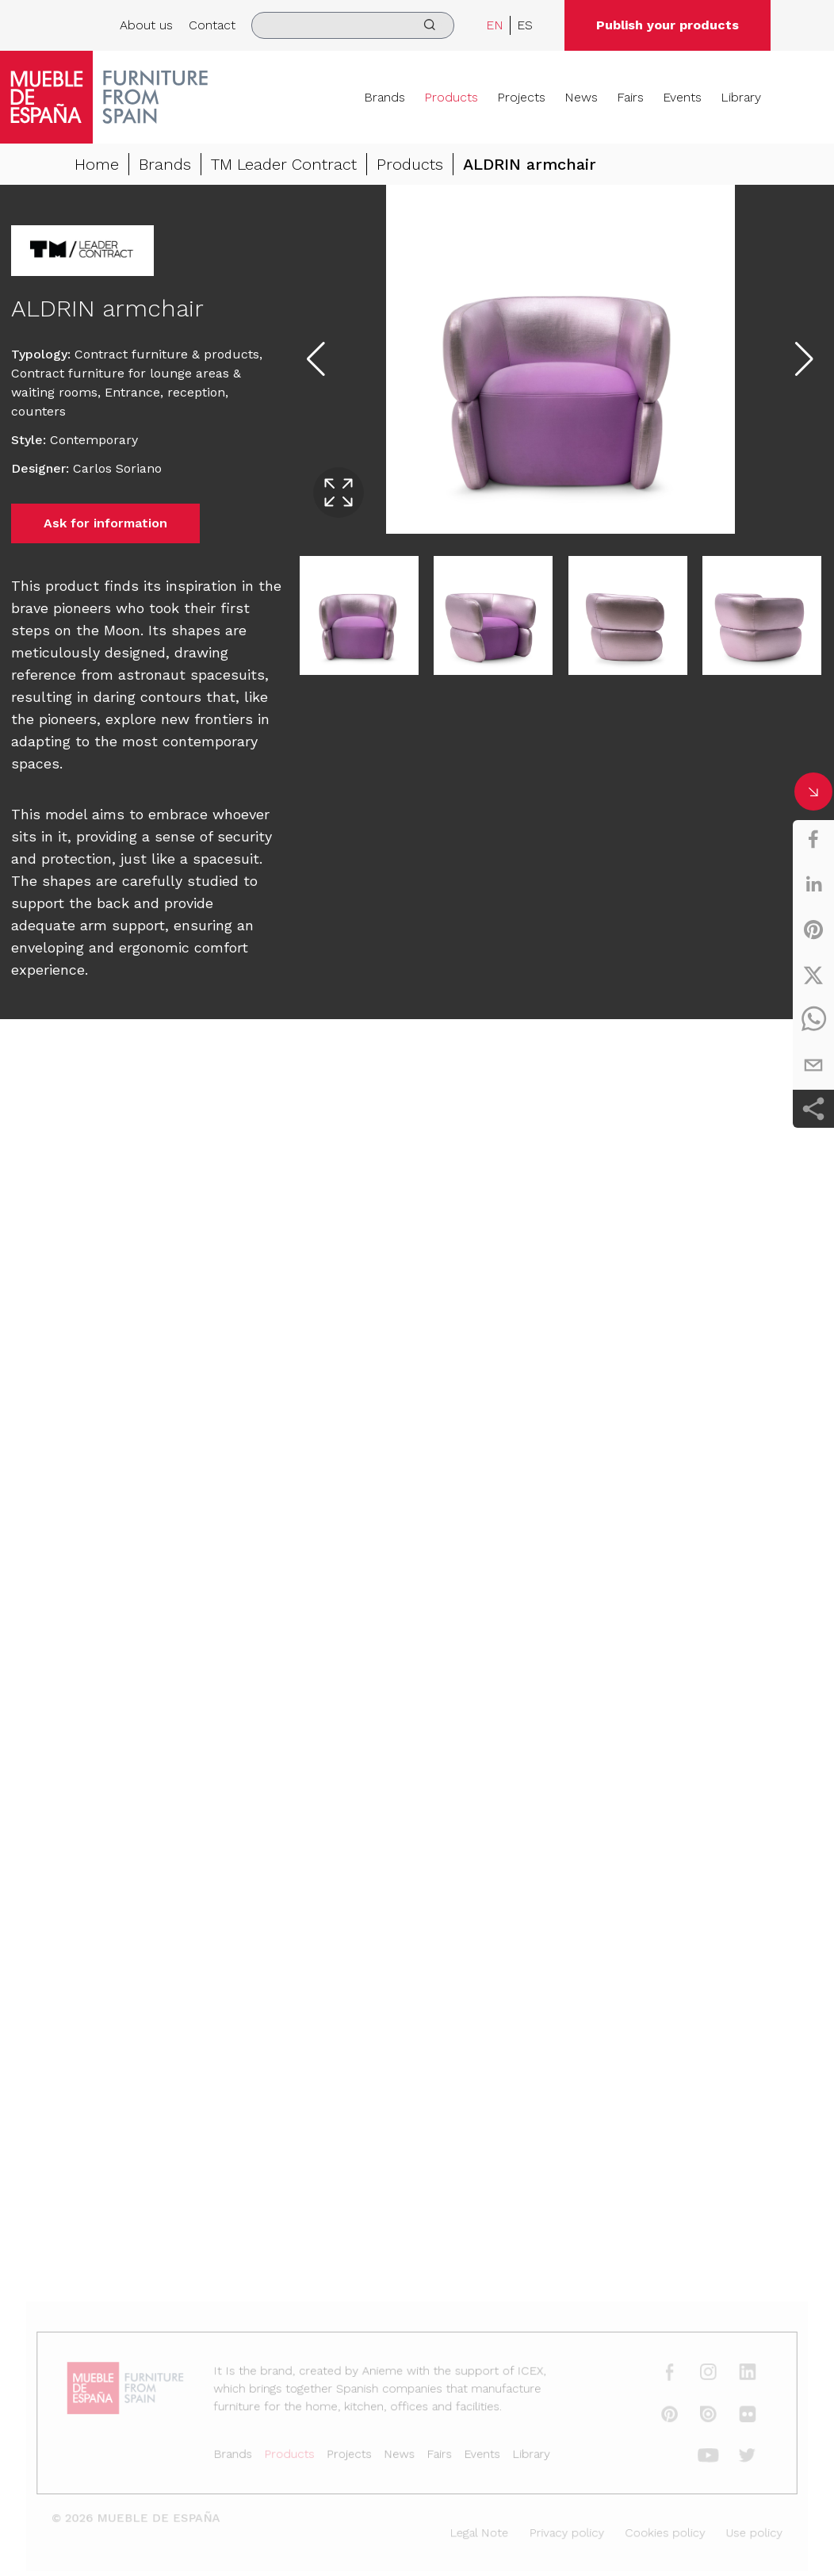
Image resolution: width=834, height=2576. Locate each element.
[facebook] (813, 839)
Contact (212, 25)
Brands (384, 97)
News (581, 97)
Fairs (630, 97)
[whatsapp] (813, 1020)
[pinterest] (813, 929)
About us (146, 25)
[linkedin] (813, 884)
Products (451, 97)
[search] (352, 25)
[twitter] (813, 975)
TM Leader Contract (284, 164)
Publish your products (667, 25)
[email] (813, 1065)
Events (682, 97)
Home (97, 164)
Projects (521, 97)
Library (741, 97)
